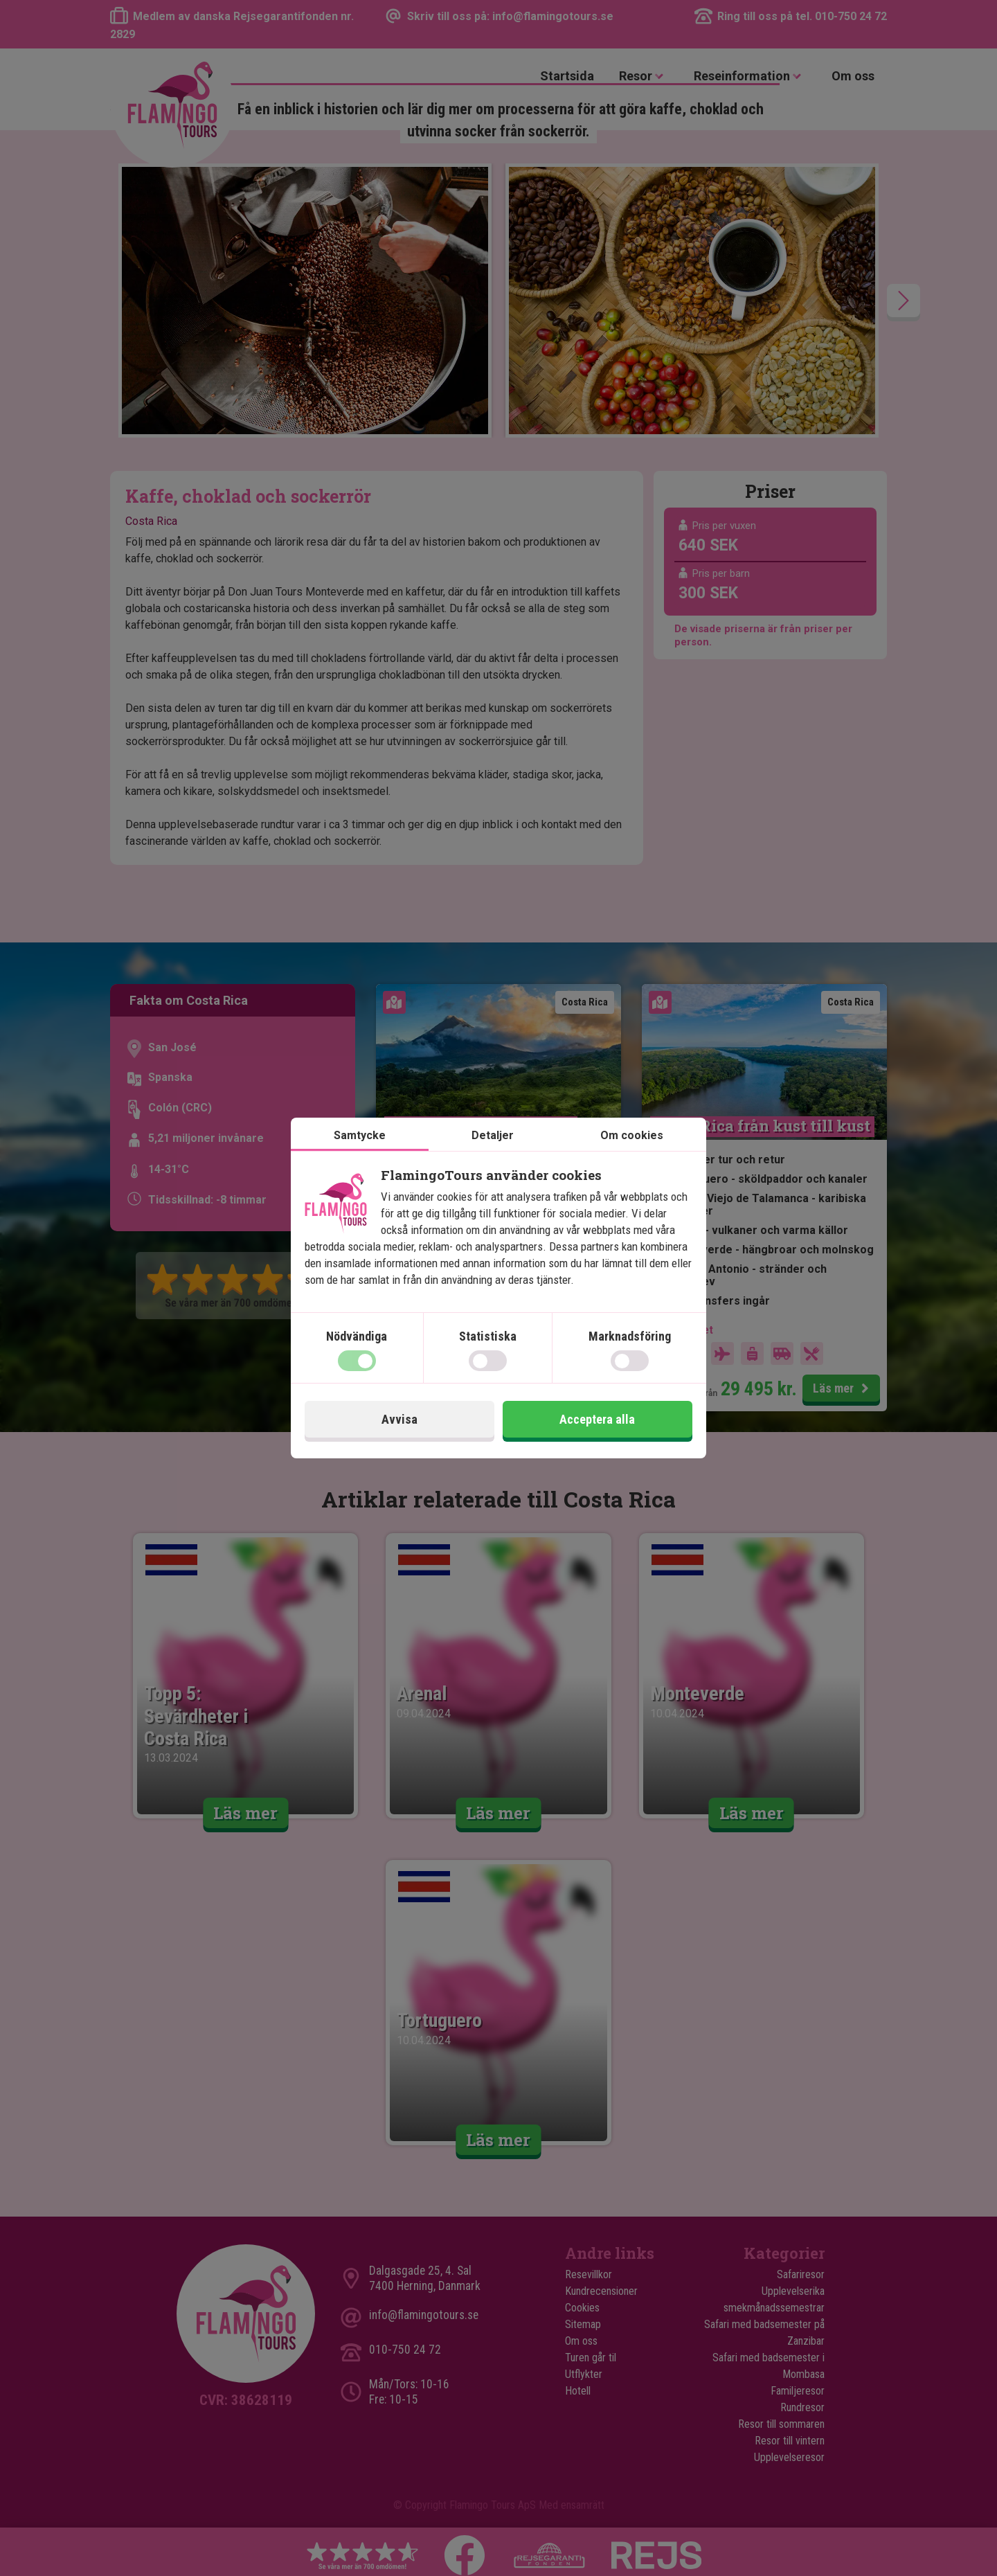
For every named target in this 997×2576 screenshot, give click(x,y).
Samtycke (360, 1135)
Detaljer (492, 1135)
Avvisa (399, 1419)
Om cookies (631, 1135)
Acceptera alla (597, 1419)
